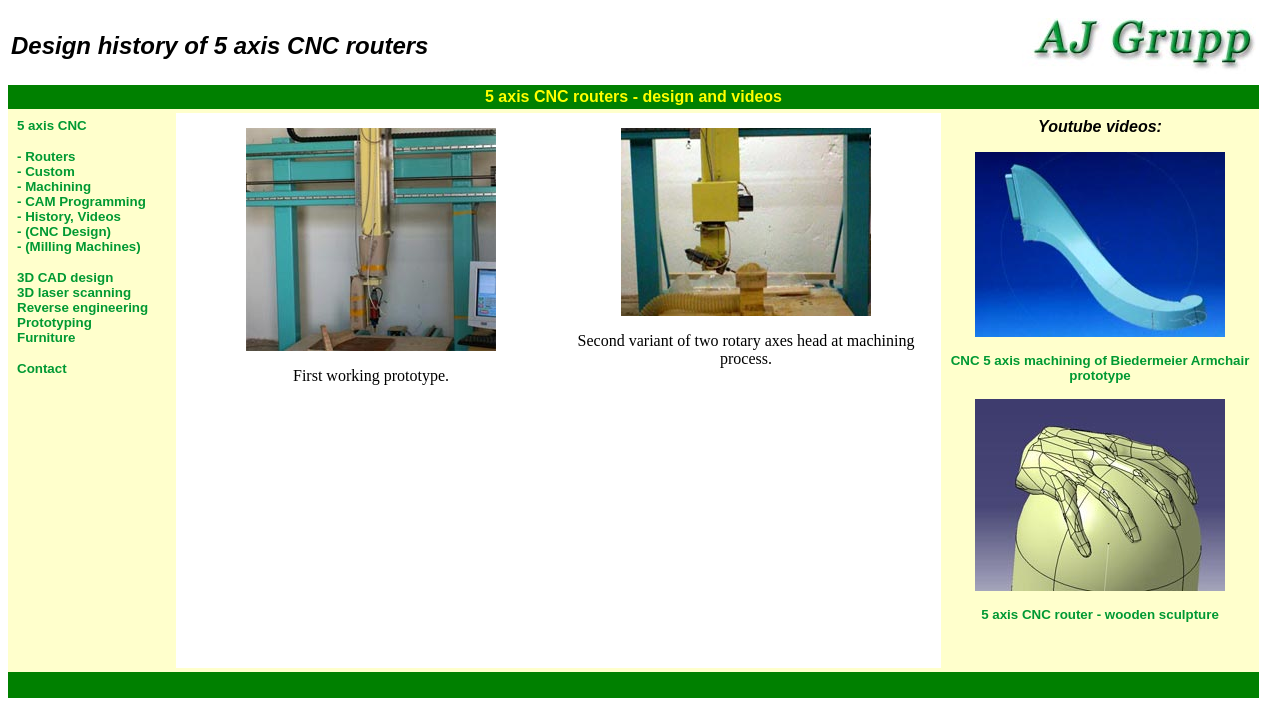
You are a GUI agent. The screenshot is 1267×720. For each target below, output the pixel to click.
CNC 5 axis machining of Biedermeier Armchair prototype (1100, 368)
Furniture (46, 337)
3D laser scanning (74, 292)
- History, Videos (69, 216)
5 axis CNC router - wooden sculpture (1100, 614)
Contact (42, 368)
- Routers (46, 156)
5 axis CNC (52, 125)
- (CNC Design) (64, 231)
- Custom (46, 171)
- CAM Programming (81, 201)
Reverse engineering (82, 307)
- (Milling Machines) (79, 246)
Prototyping (54, 322)
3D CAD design (65, 277)
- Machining (54, 186)
